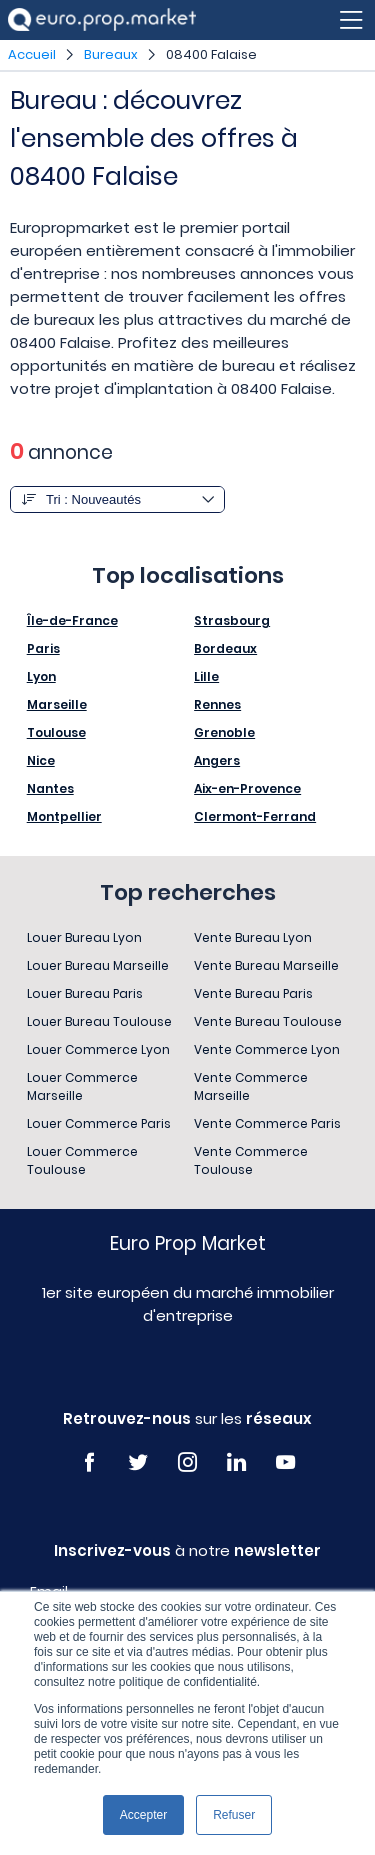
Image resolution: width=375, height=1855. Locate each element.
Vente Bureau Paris (253, 993)
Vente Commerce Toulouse (251, 1160)
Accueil (32, 54)
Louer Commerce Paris (99, 1123)
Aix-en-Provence (247, 788)
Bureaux (111, 54)
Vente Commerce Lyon (267, 1049)
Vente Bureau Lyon (253, 937)
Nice (41, 760)
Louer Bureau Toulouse (99, 1021)
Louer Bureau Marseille (98, 965)
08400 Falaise (211, 54)
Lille (206, 676)
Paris (43, 648)
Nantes (50, 788)
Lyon (41, 676)
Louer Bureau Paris (85, 993)
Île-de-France (72, 620)
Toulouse (56, 732)
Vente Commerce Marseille (251, 1086)
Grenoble (224, 732)
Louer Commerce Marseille (82, 1086)
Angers (217, 760)
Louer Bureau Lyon (84, 937)
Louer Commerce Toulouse (82, 1160)
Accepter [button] (143, 1815)
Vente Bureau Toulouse (268, 1021)
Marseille (57, 704)
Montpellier (64, 816)
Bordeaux (225, 648)
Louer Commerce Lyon (98, 1049)
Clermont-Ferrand (255, 816)
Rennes (217, 704)
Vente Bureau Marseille (266, 965)
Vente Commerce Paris (267, 1123)
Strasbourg (232, 620)
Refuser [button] (234, 1815)
